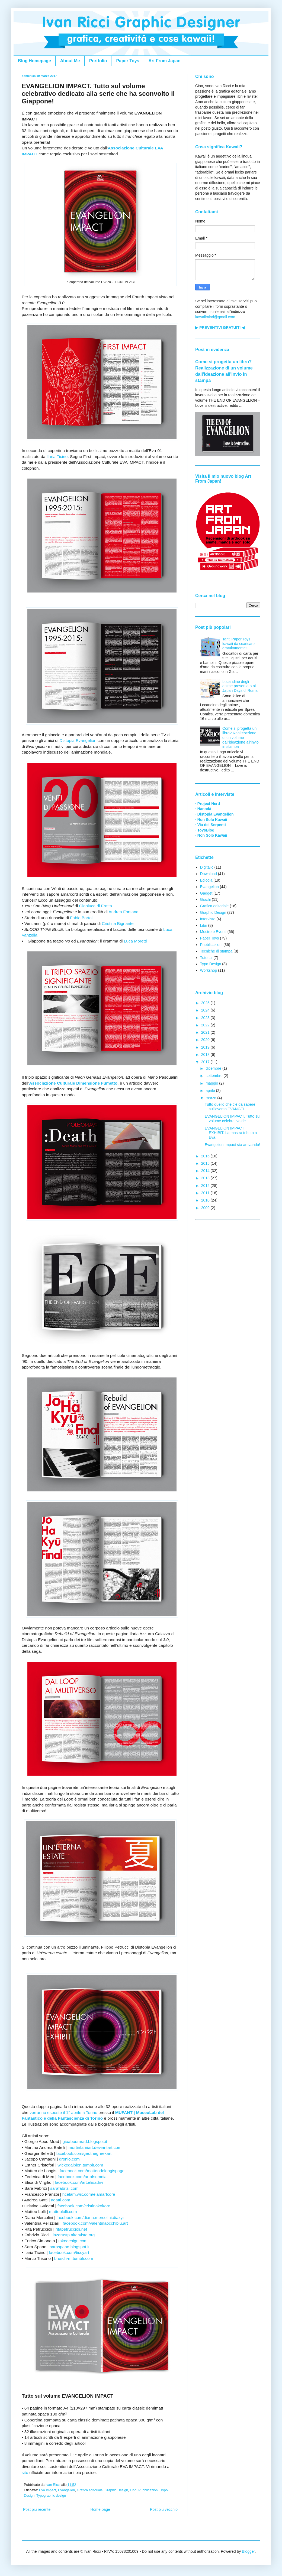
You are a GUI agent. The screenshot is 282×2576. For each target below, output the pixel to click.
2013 (206, 1178)
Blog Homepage (34, 60)
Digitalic (206, 867)
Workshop (208, 970)
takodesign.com (73, 2240)
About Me (70, 60)
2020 (206, 1039)
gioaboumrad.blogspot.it (85, 2141)
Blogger (248, 2551)
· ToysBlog (204, 830)
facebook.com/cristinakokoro (83, 2206)
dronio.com (69, 2159)
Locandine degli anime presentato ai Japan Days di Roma (240, 686)
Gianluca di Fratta (95, 906)
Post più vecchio (164, 2509)
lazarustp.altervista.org (74, 2235)
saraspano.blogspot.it (69, 2246)
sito (25, 2472)
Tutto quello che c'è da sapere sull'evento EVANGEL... (230, 1106)
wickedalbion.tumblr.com (80, 2165)
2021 (206, 1032)
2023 (206, 1018)
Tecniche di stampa (216, 951)
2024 (206, 1010)
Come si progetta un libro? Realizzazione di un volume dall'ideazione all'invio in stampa (240, 737)
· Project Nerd (207, 803)
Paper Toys (127, 60)
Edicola (206, 880)
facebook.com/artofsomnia (82, 2176)
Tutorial (206, 957)
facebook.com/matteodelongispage (92, 2170)
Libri (133, 2490)
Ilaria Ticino (57, 456)
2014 (206, 1170)
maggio (212, 1083)
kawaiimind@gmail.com (215, 317)
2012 (206, 1185)
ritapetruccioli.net (71, 2229)
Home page (100, 2509)
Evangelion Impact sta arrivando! (232, 1145)
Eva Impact (47, 2490)
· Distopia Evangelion (214, 814)
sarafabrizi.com (64, 2188)
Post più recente (36, 2509)
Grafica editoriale (89, 2490)
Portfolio (98, 60)
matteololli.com (63, 2211)
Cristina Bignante (117, 923)
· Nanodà (203, 809)
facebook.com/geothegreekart (83, 2153)
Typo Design (210, 964)
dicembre (214, 1068)
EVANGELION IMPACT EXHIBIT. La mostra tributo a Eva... (231, 1133)
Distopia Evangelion (77, 740)
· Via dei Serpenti (210, 825)
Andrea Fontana (123, 911)
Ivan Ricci (53, 2485)
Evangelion (66, 2490)
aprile (211, 1090)
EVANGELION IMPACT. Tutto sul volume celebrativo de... (232, 1118)
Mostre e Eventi (213, 931)
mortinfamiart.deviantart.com (95, 2147)
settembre (214, 1075)
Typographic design (51, 2496)
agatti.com (60, 2200)
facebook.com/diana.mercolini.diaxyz (90, 2217)
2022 (206, 1025)
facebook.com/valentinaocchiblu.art (95, 2223)
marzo (211, 1098)
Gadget (206, 893)
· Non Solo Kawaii (211, 819)
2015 (206, 1163)
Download (208, 874)
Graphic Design (116, 2490)
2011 (206, 1193)
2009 (206, 1208)
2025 (206, 1003)
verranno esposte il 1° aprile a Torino (63, 2112)
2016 (206, 1156)
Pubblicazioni (148, 2490)
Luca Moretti (135, 941)
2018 (206, 1054)
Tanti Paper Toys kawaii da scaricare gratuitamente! (238, 643)
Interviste (208, 919)
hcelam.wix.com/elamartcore (88, 2194)
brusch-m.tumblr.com (73, 2258)
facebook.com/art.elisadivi (79, 2182)
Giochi (205, 899)
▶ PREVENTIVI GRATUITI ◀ (220, 327)
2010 (206, 1200)
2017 (206, 1062)
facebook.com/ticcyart (69, 2252)
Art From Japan (165, 60)
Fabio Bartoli (81, 917)
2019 (206, 1047)
